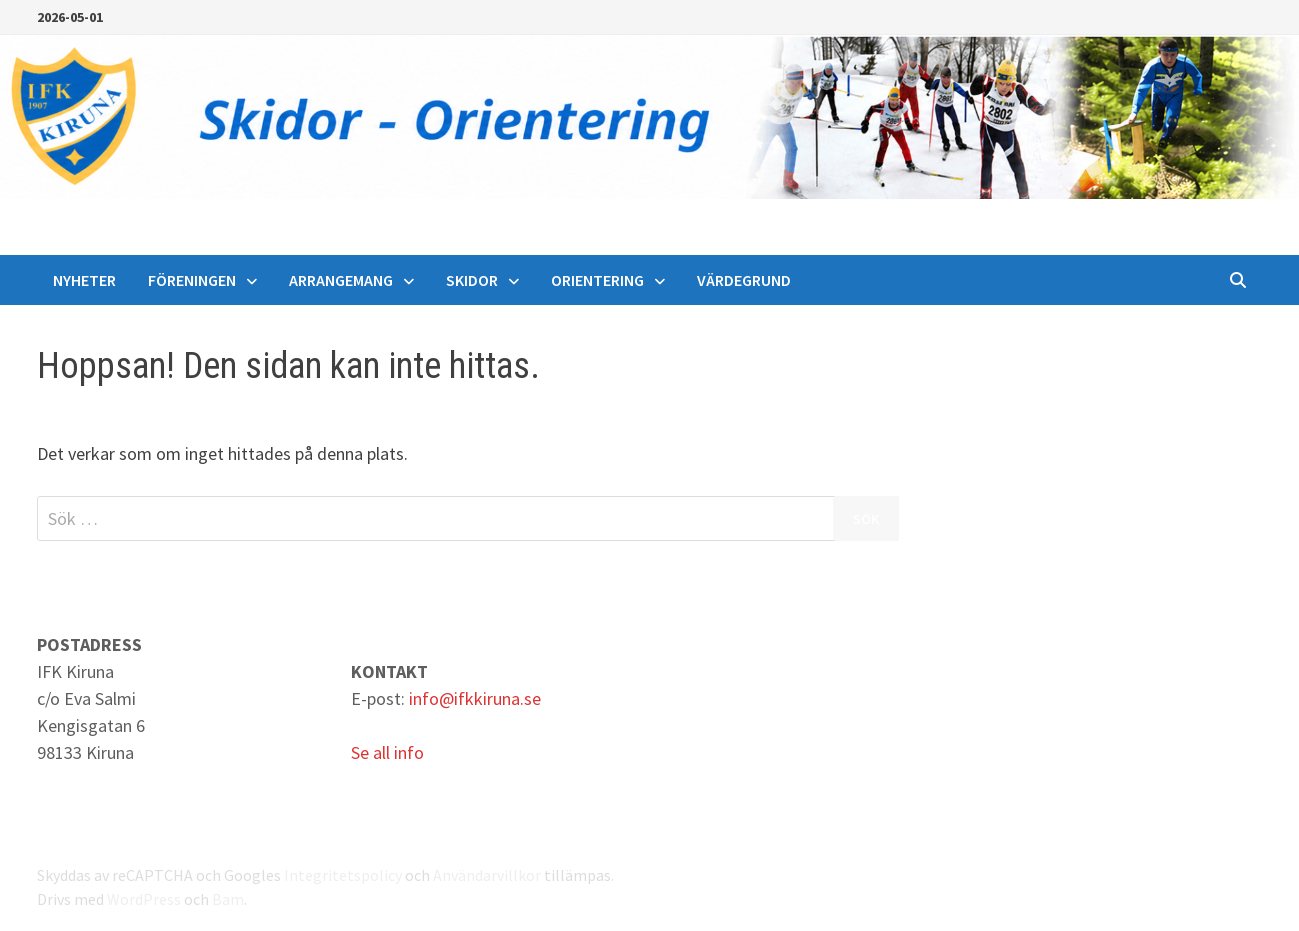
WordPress (144, 899)
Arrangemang (341, 280)
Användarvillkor (487, 875)
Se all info (387, 752)
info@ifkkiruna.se (475, 698)
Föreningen (192, 280)
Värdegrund (744, 280)
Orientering (597, 280)
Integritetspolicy (343, 875)
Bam (228, 899)
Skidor (472, 280)
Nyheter (84, 280)
